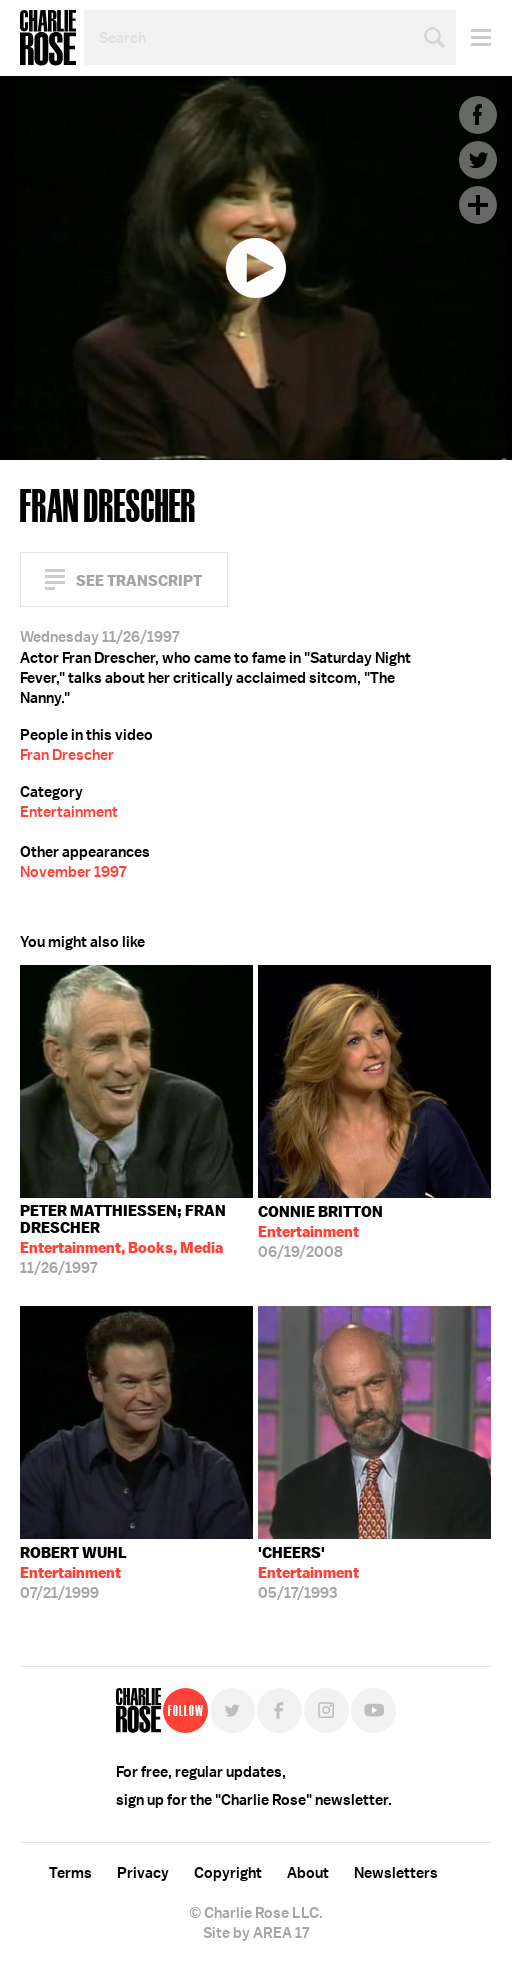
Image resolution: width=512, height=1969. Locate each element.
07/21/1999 (73, 1573)
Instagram (326, 1710)
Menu (473, 37)
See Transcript (139, 580)
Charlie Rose (48, 38)
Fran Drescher (67, 755)
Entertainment (69, 812)
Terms (70, 1873)
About (308, 1873)
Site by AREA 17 (256, 1933)
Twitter (478, 160)
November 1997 (73, 872)
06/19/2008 (320, 1232)
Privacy (143, 1873)
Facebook (478, 115)
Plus (478, 205)
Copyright (228, 1873)
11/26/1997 (136, 1239)
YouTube (373, 1710)
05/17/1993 (308, 1573)
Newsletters (396, 1873)
